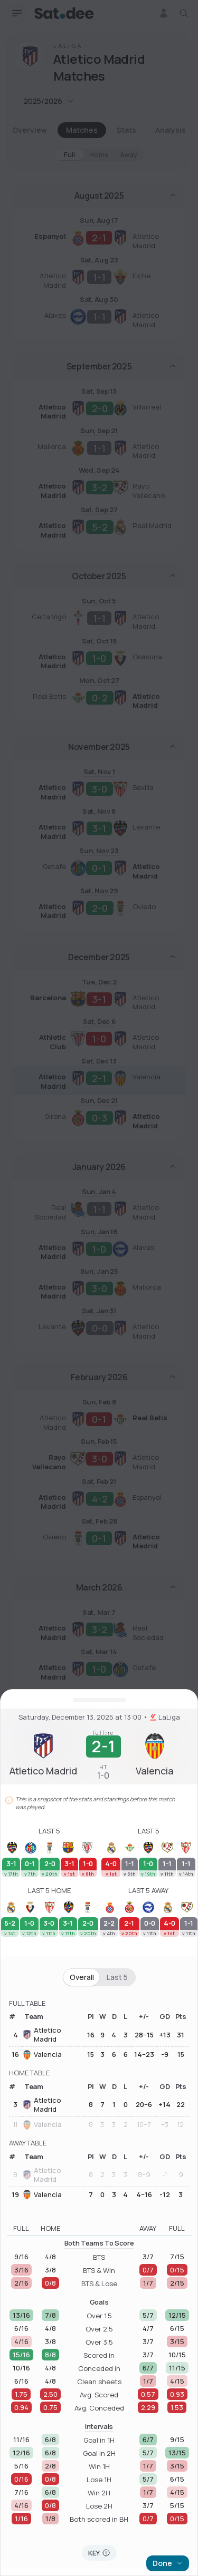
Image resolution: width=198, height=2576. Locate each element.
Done (168, 2563)
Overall (82, 1977)
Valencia (42, 2055)
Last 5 (117, 1977)
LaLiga (165, 1717)
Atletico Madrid (41, 2035)
